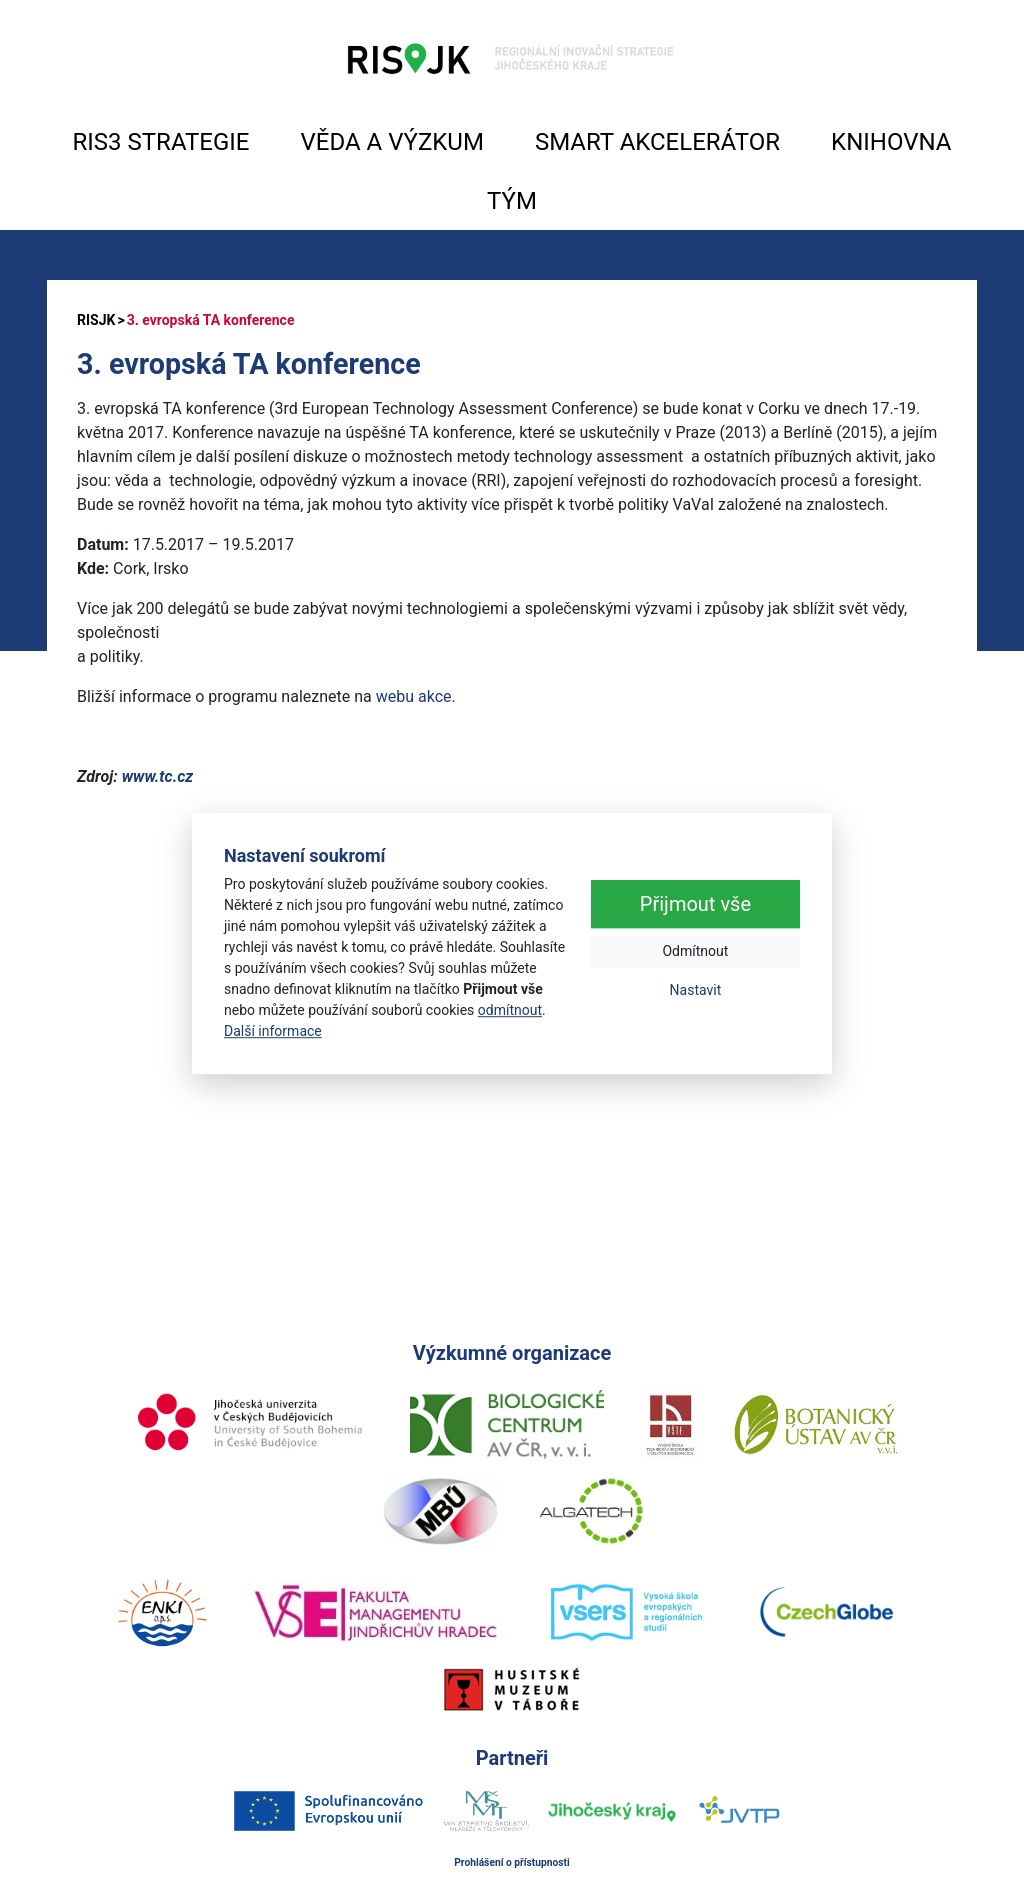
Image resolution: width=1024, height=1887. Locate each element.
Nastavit (696, 991)
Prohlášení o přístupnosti (512, 1862)
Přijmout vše (695, 905)
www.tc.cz (158, 776)
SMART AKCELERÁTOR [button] (657, 142)
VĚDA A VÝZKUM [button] (392, 142)
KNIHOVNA (891, 142)
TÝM (512, 201)
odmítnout (510, 1010)
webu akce (414, 696)
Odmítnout (695, 952)
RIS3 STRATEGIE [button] (161, 142)
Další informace (273, 1031)
